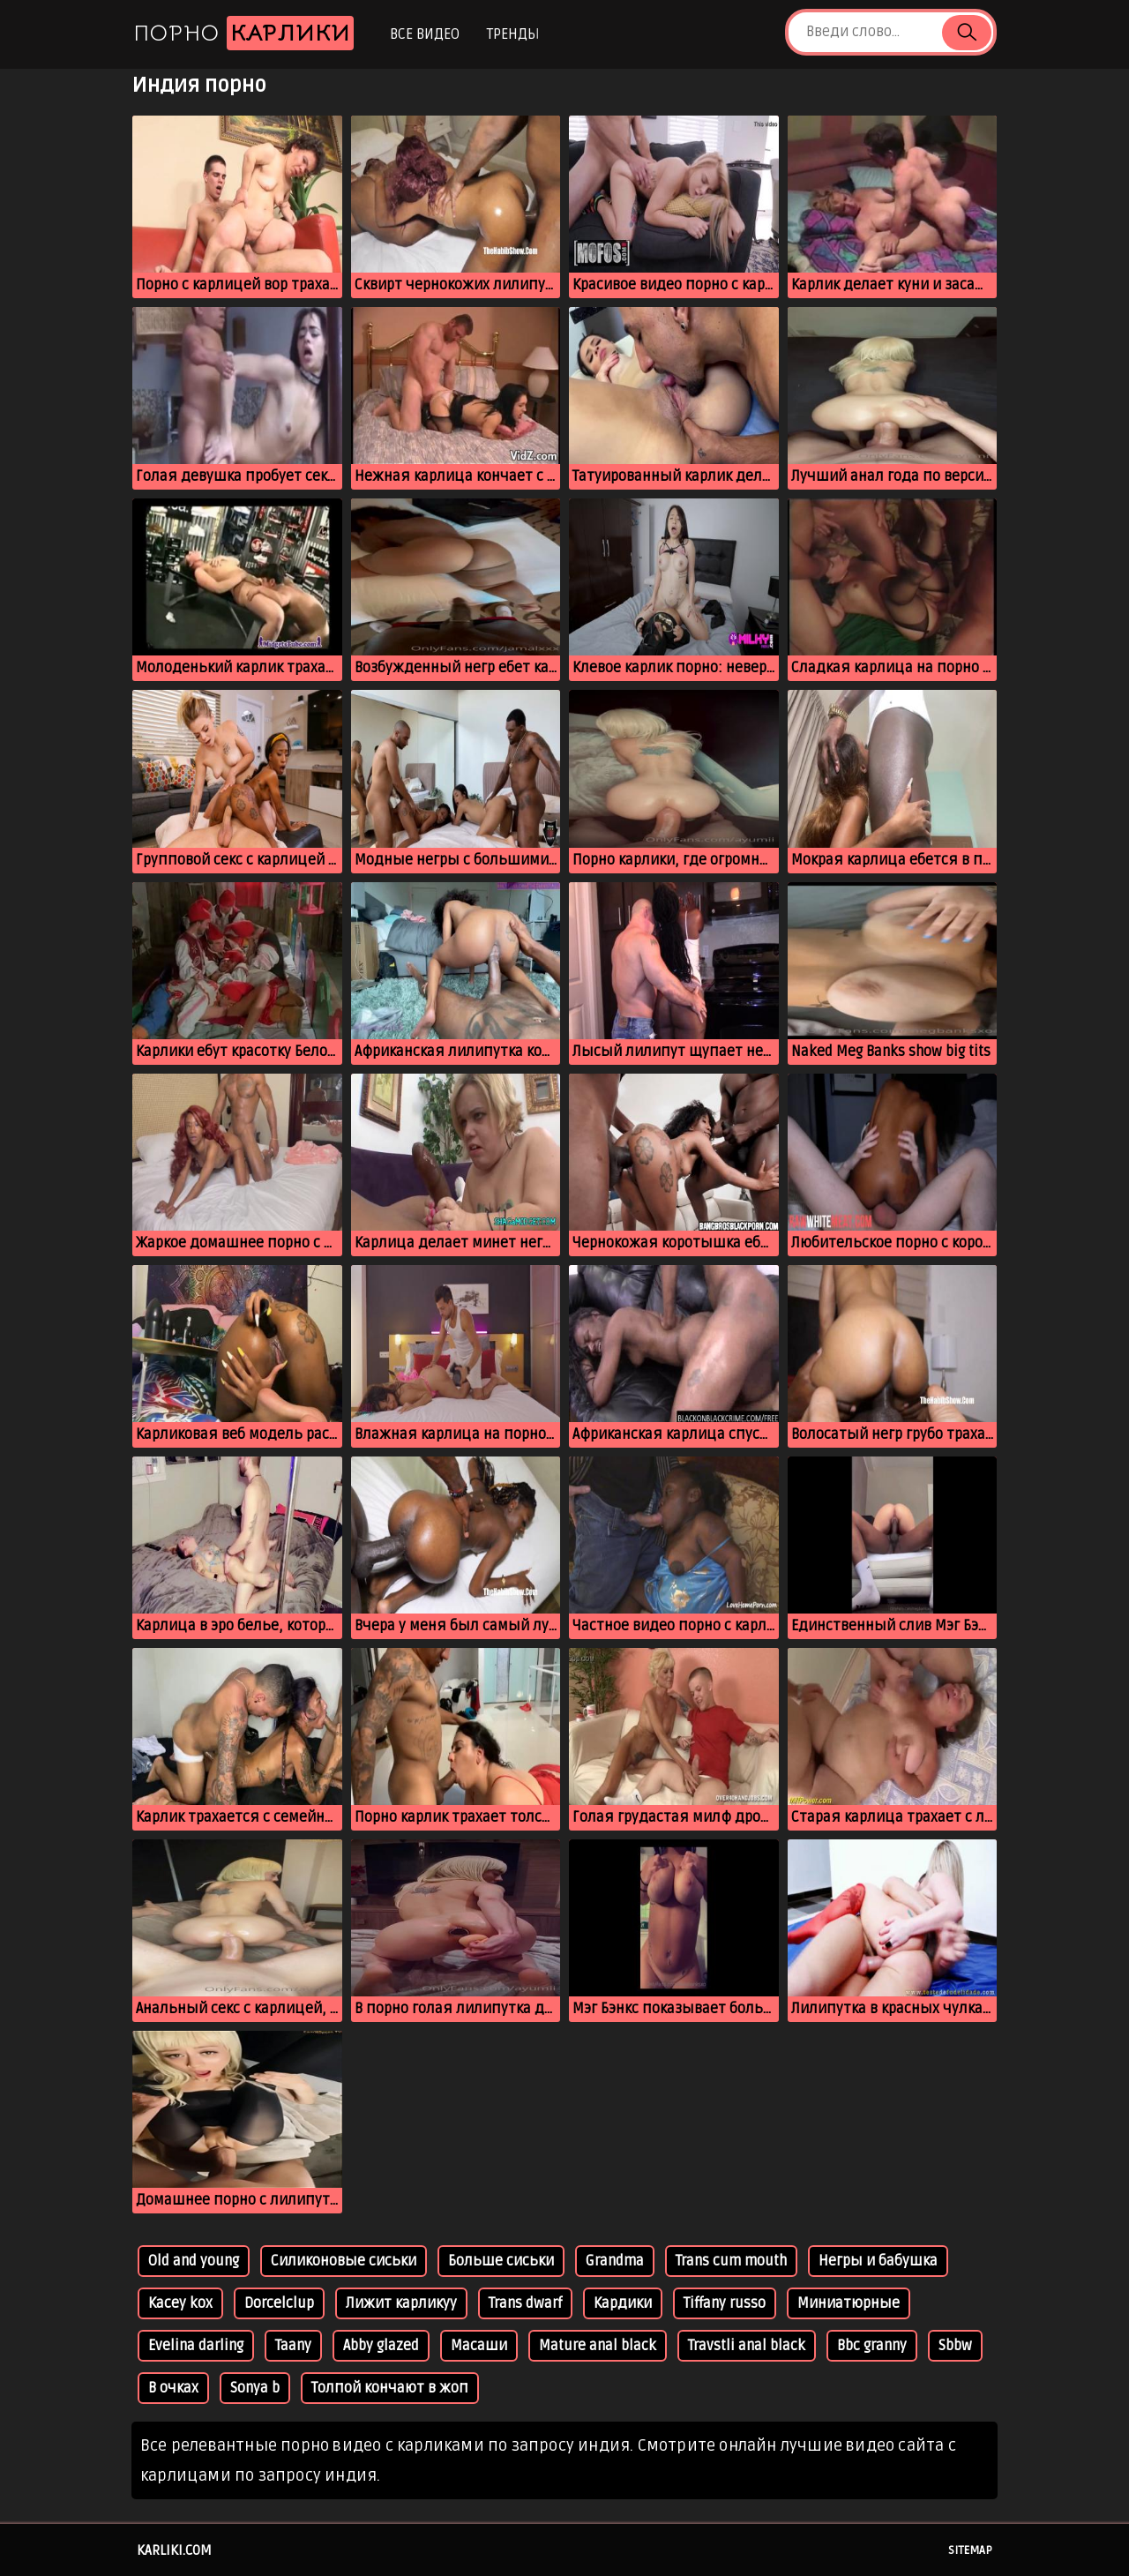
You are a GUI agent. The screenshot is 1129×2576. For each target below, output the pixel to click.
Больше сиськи (501, 2261)
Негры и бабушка (878, 2261)
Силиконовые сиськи (343, 2261)
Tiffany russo (725, 2303)
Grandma (615, 2261)
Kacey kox (180, 2303)
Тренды (513, 34)
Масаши (479, 2346)
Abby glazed (381, 2346)
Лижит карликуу (401, 2303)
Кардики (623, 2303)
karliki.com (174, 2550)
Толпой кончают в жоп (389, 2388)
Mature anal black (597, 2346)
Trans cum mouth (731, 2261)
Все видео (425, 34)
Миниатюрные (848, 2303)
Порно (243, 33)
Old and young (193, 2261)
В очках (173, 2388)
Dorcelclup (279, 2303)
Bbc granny (872, 2346)
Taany (293, 2346)
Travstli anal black (746, 2346)
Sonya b (255, 2388)
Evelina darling (195, 2346)
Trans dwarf (525, 2303)
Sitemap (970, 2550)
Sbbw (955, 2346)
